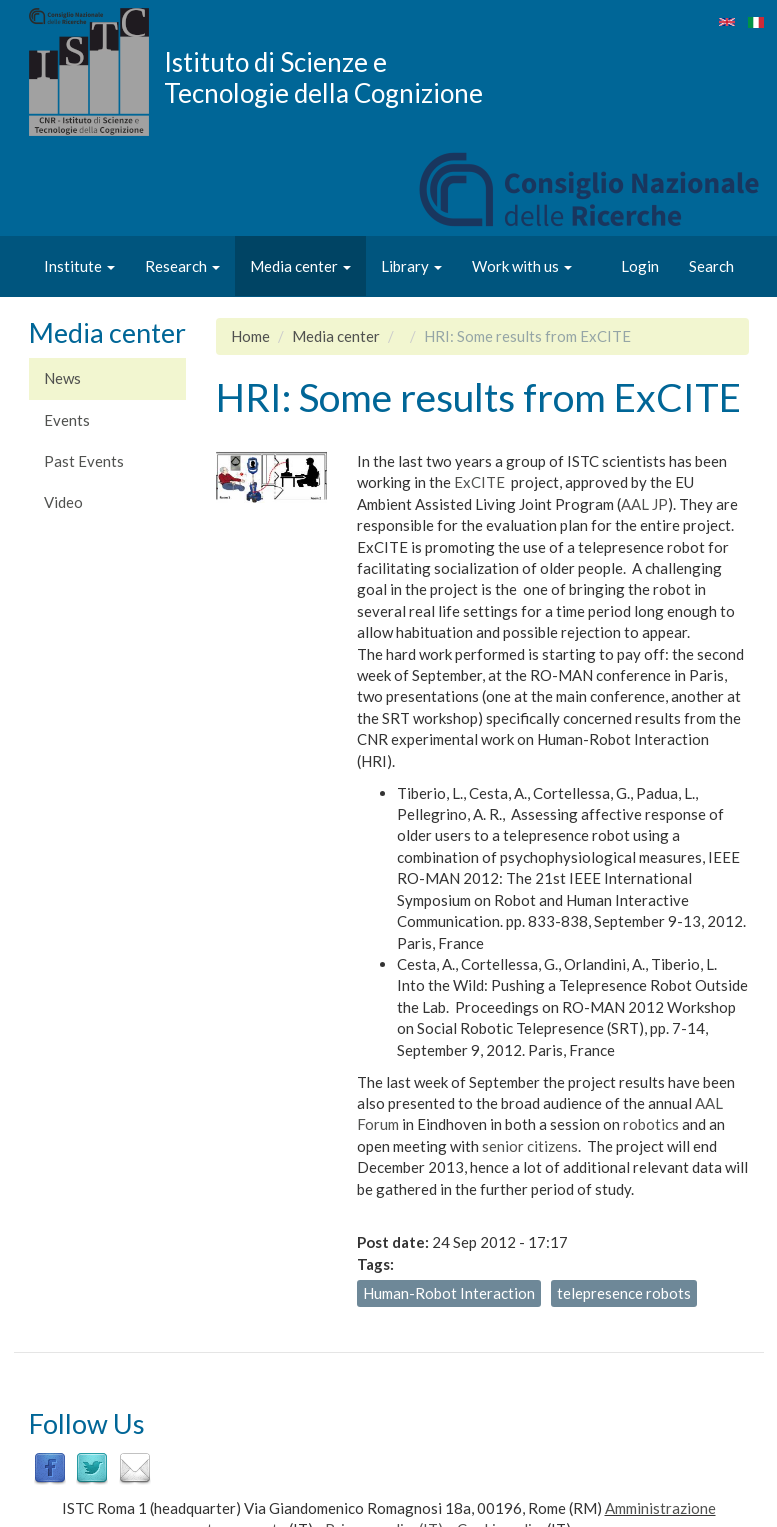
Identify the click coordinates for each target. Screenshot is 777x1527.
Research (182, 266)
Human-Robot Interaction (449, 1293)
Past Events (84, 461)
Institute (79, 266)
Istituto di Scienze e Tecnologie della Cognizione (323, 77)
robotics (651, 1124)
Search (711, 266)
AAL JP (644, 504)
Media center (300, 266)
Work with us (522, 266)
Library (411, 266)
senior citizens (530, 1146)
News (62, 378)
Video (63, 502)
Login (640, 266)
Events (67, 420)
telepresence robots (624, 1293)
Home (250, 336)
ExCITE (479, 482)
